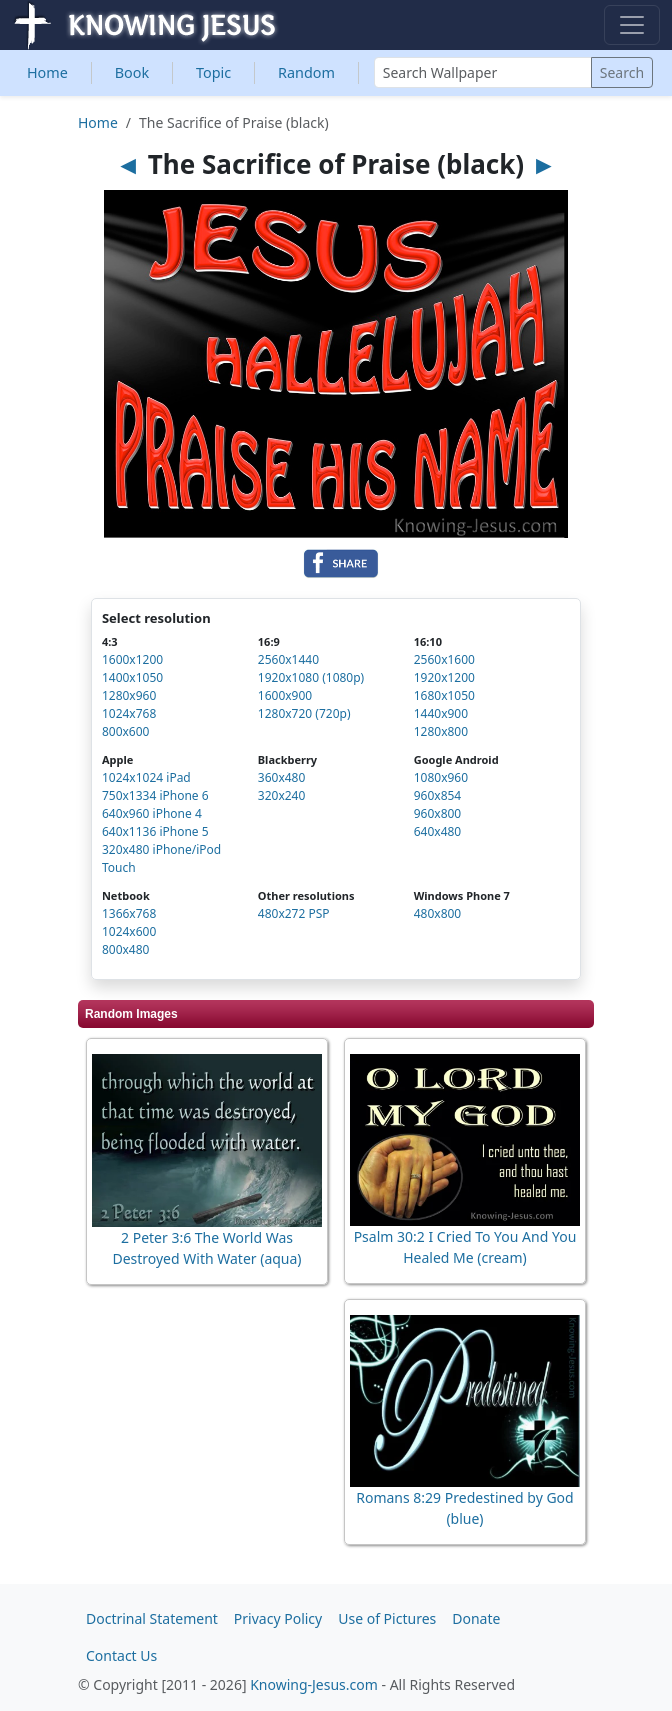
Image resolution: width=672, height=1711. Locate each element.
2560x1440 (288, 659)
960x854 (438, 795)
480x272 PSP (294, 913)
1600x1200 (132, 659)
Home (47, 72)
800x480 (126, 949)
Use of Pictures (387, 1618)
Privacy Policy (278, 1618)
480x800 (438, 913)
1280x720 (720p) (304, 713)
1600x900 (285, 695)
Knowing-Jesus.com (314, 1684)
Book (132, 72)
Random (306, 72)
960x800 (438, 813)
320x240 (282, 795)
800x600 (126, 731)
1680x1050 (444, 695)
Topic (213, 72)
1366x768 (129, 913)
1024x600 (129, 931)
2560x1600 (444, 659)
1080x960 (441, 777)
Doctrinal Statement (152, 1618)
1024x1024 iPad (146, 777)
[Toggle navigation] (632, 25)
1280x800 (441, 731)
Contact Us (121, 1655)
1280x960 (129, 695)
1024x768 (129, 713)
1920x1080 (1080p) (311, 677)
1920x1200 (444, 677)
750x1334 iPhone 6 (155, 795)
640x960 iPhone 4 (152, 813)
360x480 (282, 777)
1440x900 (441, 713)
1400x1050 (132, 677)
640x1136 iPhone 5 (155, 831)
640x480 (438, 831)
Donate (476, 1618)
